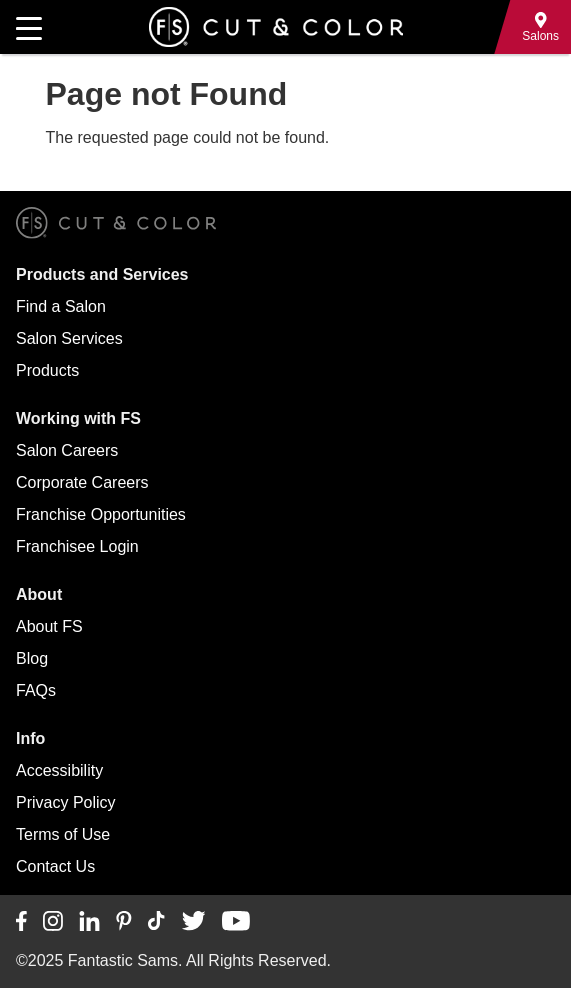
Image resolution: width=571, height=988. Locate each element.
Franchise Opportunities (101, 514)
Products (47, 370)
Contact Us (55, 866)
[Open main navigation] (29, 27)
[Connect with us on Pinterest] (124, 922)
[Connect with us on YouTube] (235, 922)
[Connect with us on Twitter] (193, 922)
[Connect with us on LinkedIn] (89, 922)
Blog (32, 658)
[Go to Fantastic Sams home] (276, 27)
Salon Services (69, 338)
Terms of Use (63, 834)
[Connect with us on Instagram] (53, 922)
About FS (49, 626)
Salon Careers (67, 450)
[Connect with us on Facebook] (21, 922)
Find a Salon (61, 306)
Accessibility (59, 770)
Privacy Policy (66, 802)
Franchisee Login (77, 546)
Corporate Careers (82, 482)
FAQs (36, 690)
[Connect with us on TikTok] (156, 922)
